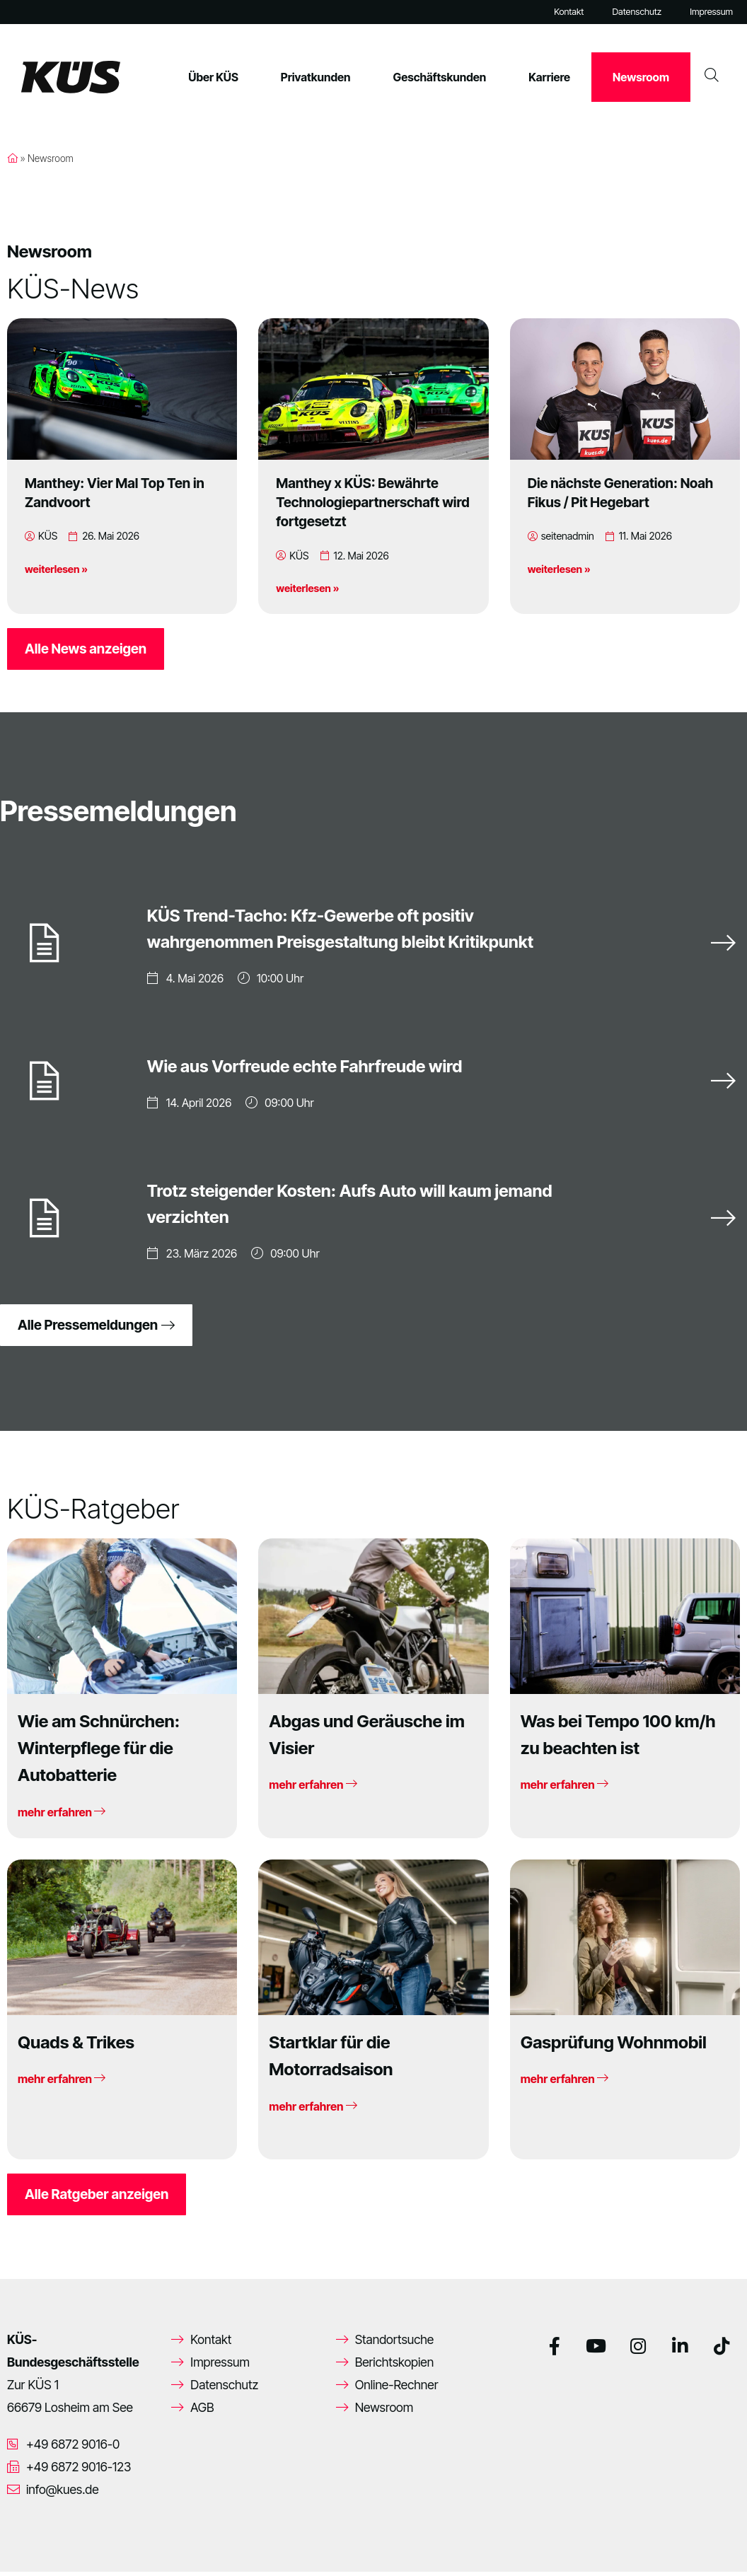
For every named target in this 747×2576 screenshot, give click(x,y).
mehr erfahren (61, 1816)
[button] (31, 2545)
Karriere (549, 77)
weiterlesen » (56, 569)
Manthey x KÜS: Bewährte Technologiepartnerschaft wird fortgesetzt (372, 502)
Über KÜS (213, 77)
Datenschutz (636, 11)
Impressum (711, 11)
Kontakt (569, 11)
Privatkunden (316, 77)
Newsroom (641, 77)
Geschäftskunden (440, 77)
